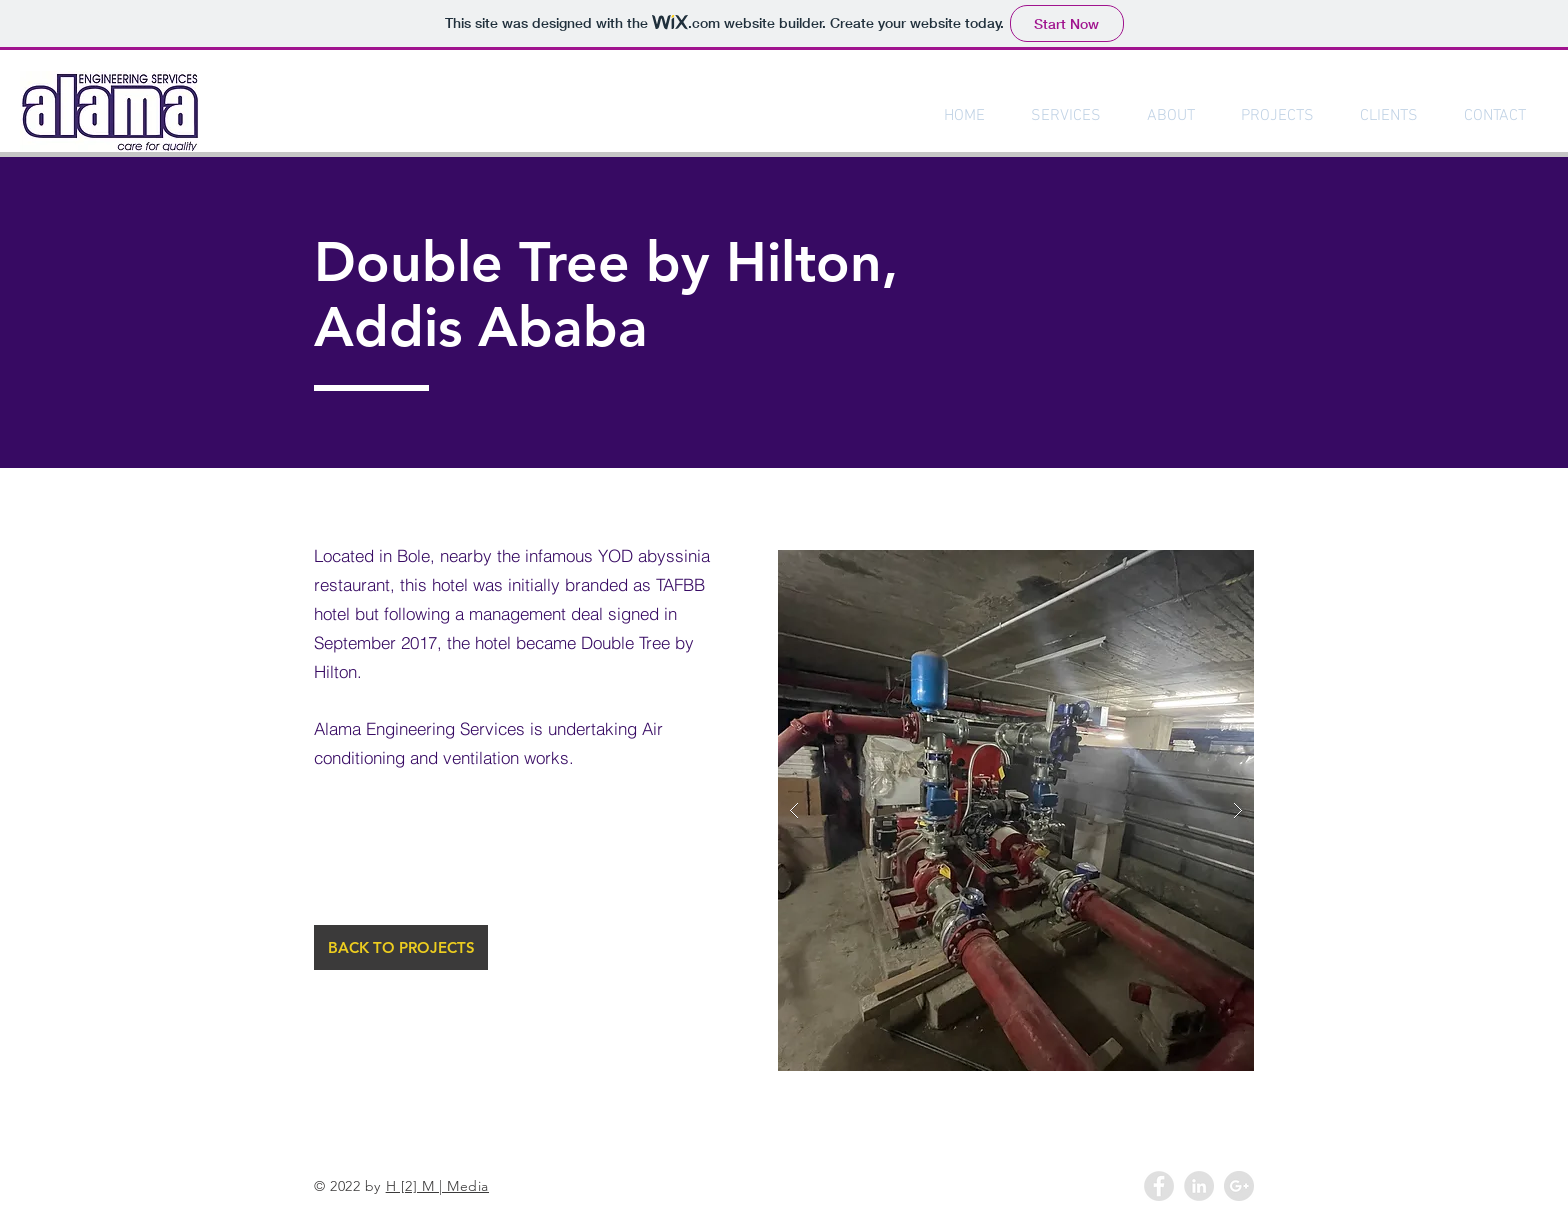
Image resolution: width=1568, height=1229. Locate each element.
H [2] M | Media (437, 1186)
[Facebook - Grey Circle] (1159, 1186)
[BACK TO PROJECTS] (401, 947)
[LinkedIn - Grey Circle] (1199, 1186)
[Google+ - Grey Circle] (1239, 1186)
